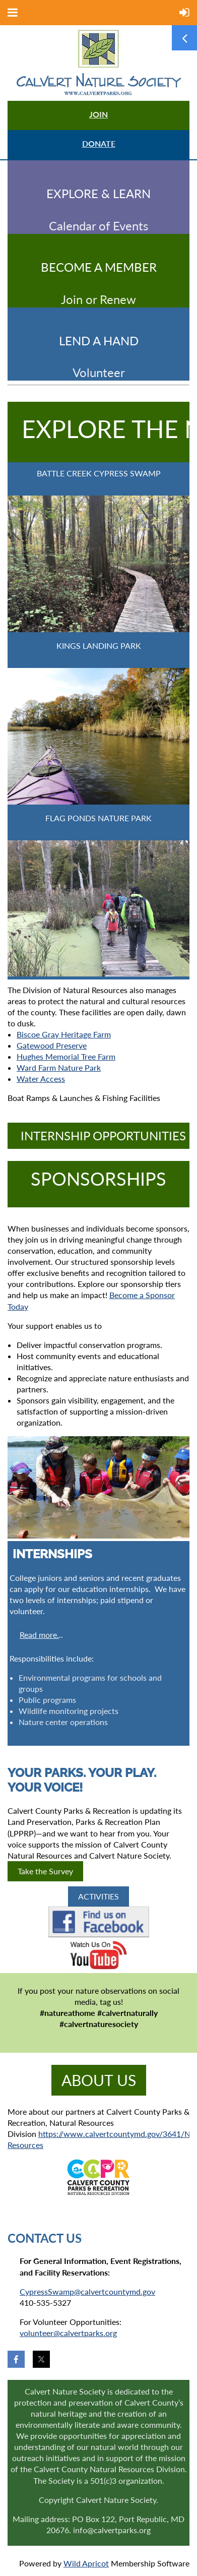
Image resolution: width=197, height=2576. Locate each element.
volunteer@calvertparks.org (68, 2333)
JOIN (98, 114)
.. (41, 1634)
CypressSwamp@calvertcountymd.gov (87, 2291)
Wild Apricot (86, 2563)
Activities (98, 1896)
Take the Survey (45, 1871)
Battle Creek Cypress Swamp (99, 473)
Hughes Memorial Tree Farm (66, 1056)
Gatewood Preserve (52, 1045)
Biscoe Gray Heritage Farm (64, 1034)
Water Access (41, 1078)
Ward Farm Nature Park (59, 1067)
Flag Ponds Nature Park (98, 818)
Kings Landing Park (98, 645)
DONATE (98, 143)
